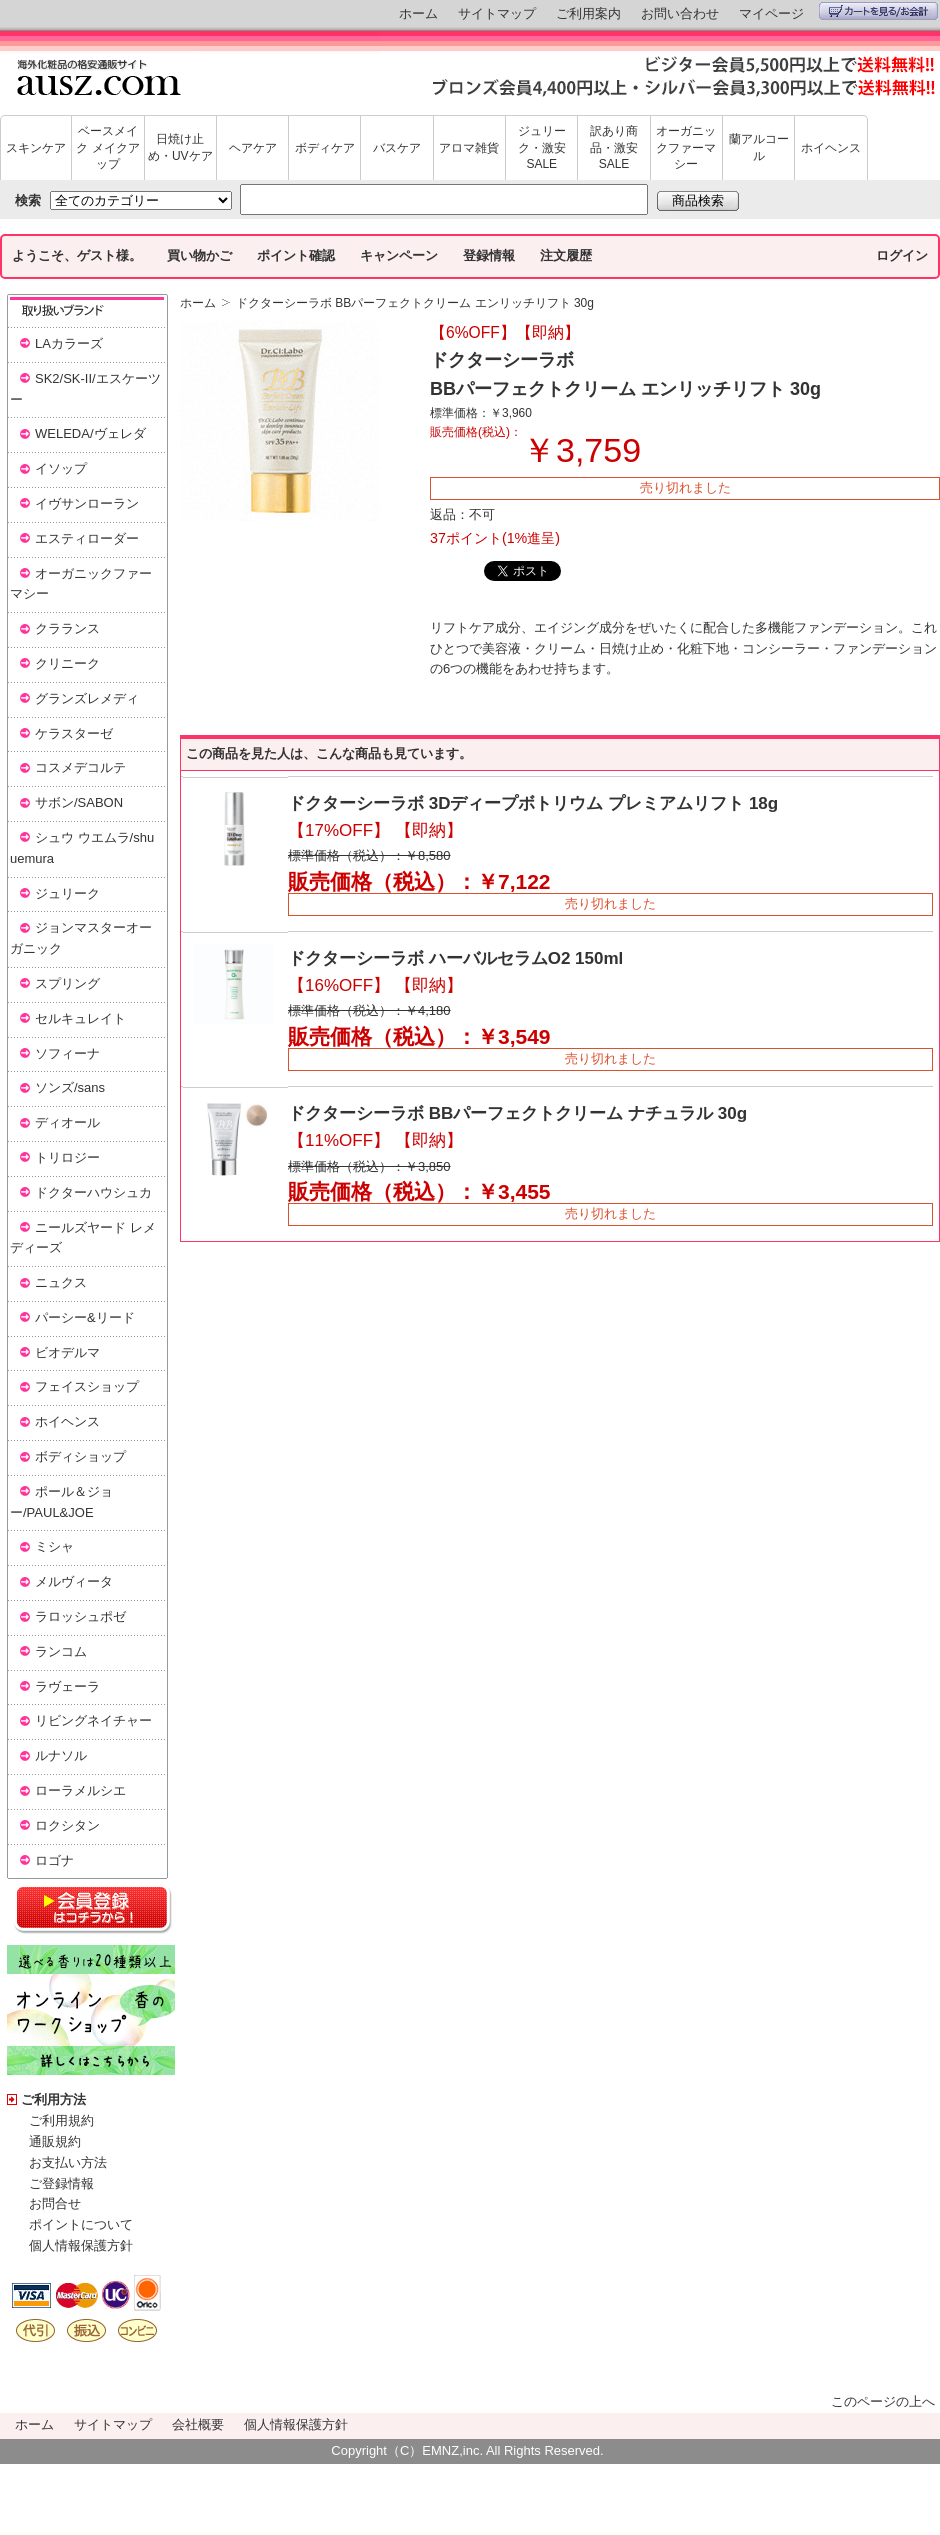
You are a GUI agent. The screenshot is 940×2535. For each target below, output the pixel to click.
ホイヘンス (831, 148)
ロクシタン (67, 1825)
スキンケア (36, 148)
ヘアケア (253, 148)
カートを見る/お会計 (878, 11)
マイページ (771, 13)
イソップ (61, 468)
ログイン (902, 255)
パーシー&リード (85, 1317)
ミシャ (54, 1546)
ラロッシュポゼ (80, 1616)
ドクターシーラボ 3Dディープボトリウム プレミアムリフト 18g (533, 803)
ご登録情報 (61, 2183)
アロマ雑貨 (469, 148)
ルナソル (61, 1755)
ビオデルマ (67, 1352)
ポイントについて (81, 2224)
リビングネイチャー (93, 1720)
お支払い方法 (68, 2162)
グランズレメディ (87, 698)
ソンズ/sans (70, 1087)
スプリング (67, 983)
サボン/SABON (79, 802)
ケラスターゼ (74, 733)
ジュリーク (67, 893)
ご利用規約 (61, 2120)
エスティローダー (87, 538)
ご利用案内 (588, 13)
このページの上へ (883, 2401)
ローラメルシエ (80, 1790)
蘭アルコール (759, 147)
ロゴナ (54, 1860)
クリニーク (67, 663)
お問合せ (55, 2203)
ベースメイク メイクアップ (107, 148)
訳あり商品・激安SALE (614, 148)
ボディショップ (80, 1456)
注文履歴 (566, 255)
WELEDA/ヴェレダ (90, 433)
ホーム (418, 13)
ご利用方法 (53, 2099)
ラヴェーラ (67, 1686)
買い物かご (199, 255)
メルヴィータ (74, 1581)
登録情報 (489, 255)
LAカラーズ (69, 343)
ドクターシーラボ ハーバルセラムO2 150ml (455, 958)
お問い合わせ (680, 13)
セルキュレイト (80, 1018)
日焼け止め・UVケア (180, 147)
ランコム (61, 1651)
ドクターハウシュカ (93, 1192)
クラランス (67, 628)
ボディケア (325, 148)
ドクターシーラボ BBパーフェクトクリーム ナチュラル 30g (517, 1113)
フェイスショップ (87, 1386)
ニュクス (61, 1282)
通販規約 (55, 2141)
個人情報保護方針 (81, 2245)
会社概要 (198, 2424)
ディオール (67, 1122)
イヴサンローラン (87, 503)
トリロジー (67, 1157)
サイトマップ (497, 13)
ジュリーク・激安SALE (542, 148)
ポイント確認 (296, 255)
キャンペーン (399, 255)
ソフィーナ (67, 1053)
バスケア (397, 148)
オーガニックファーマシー (686, 148)
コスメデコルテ (80, 767)
